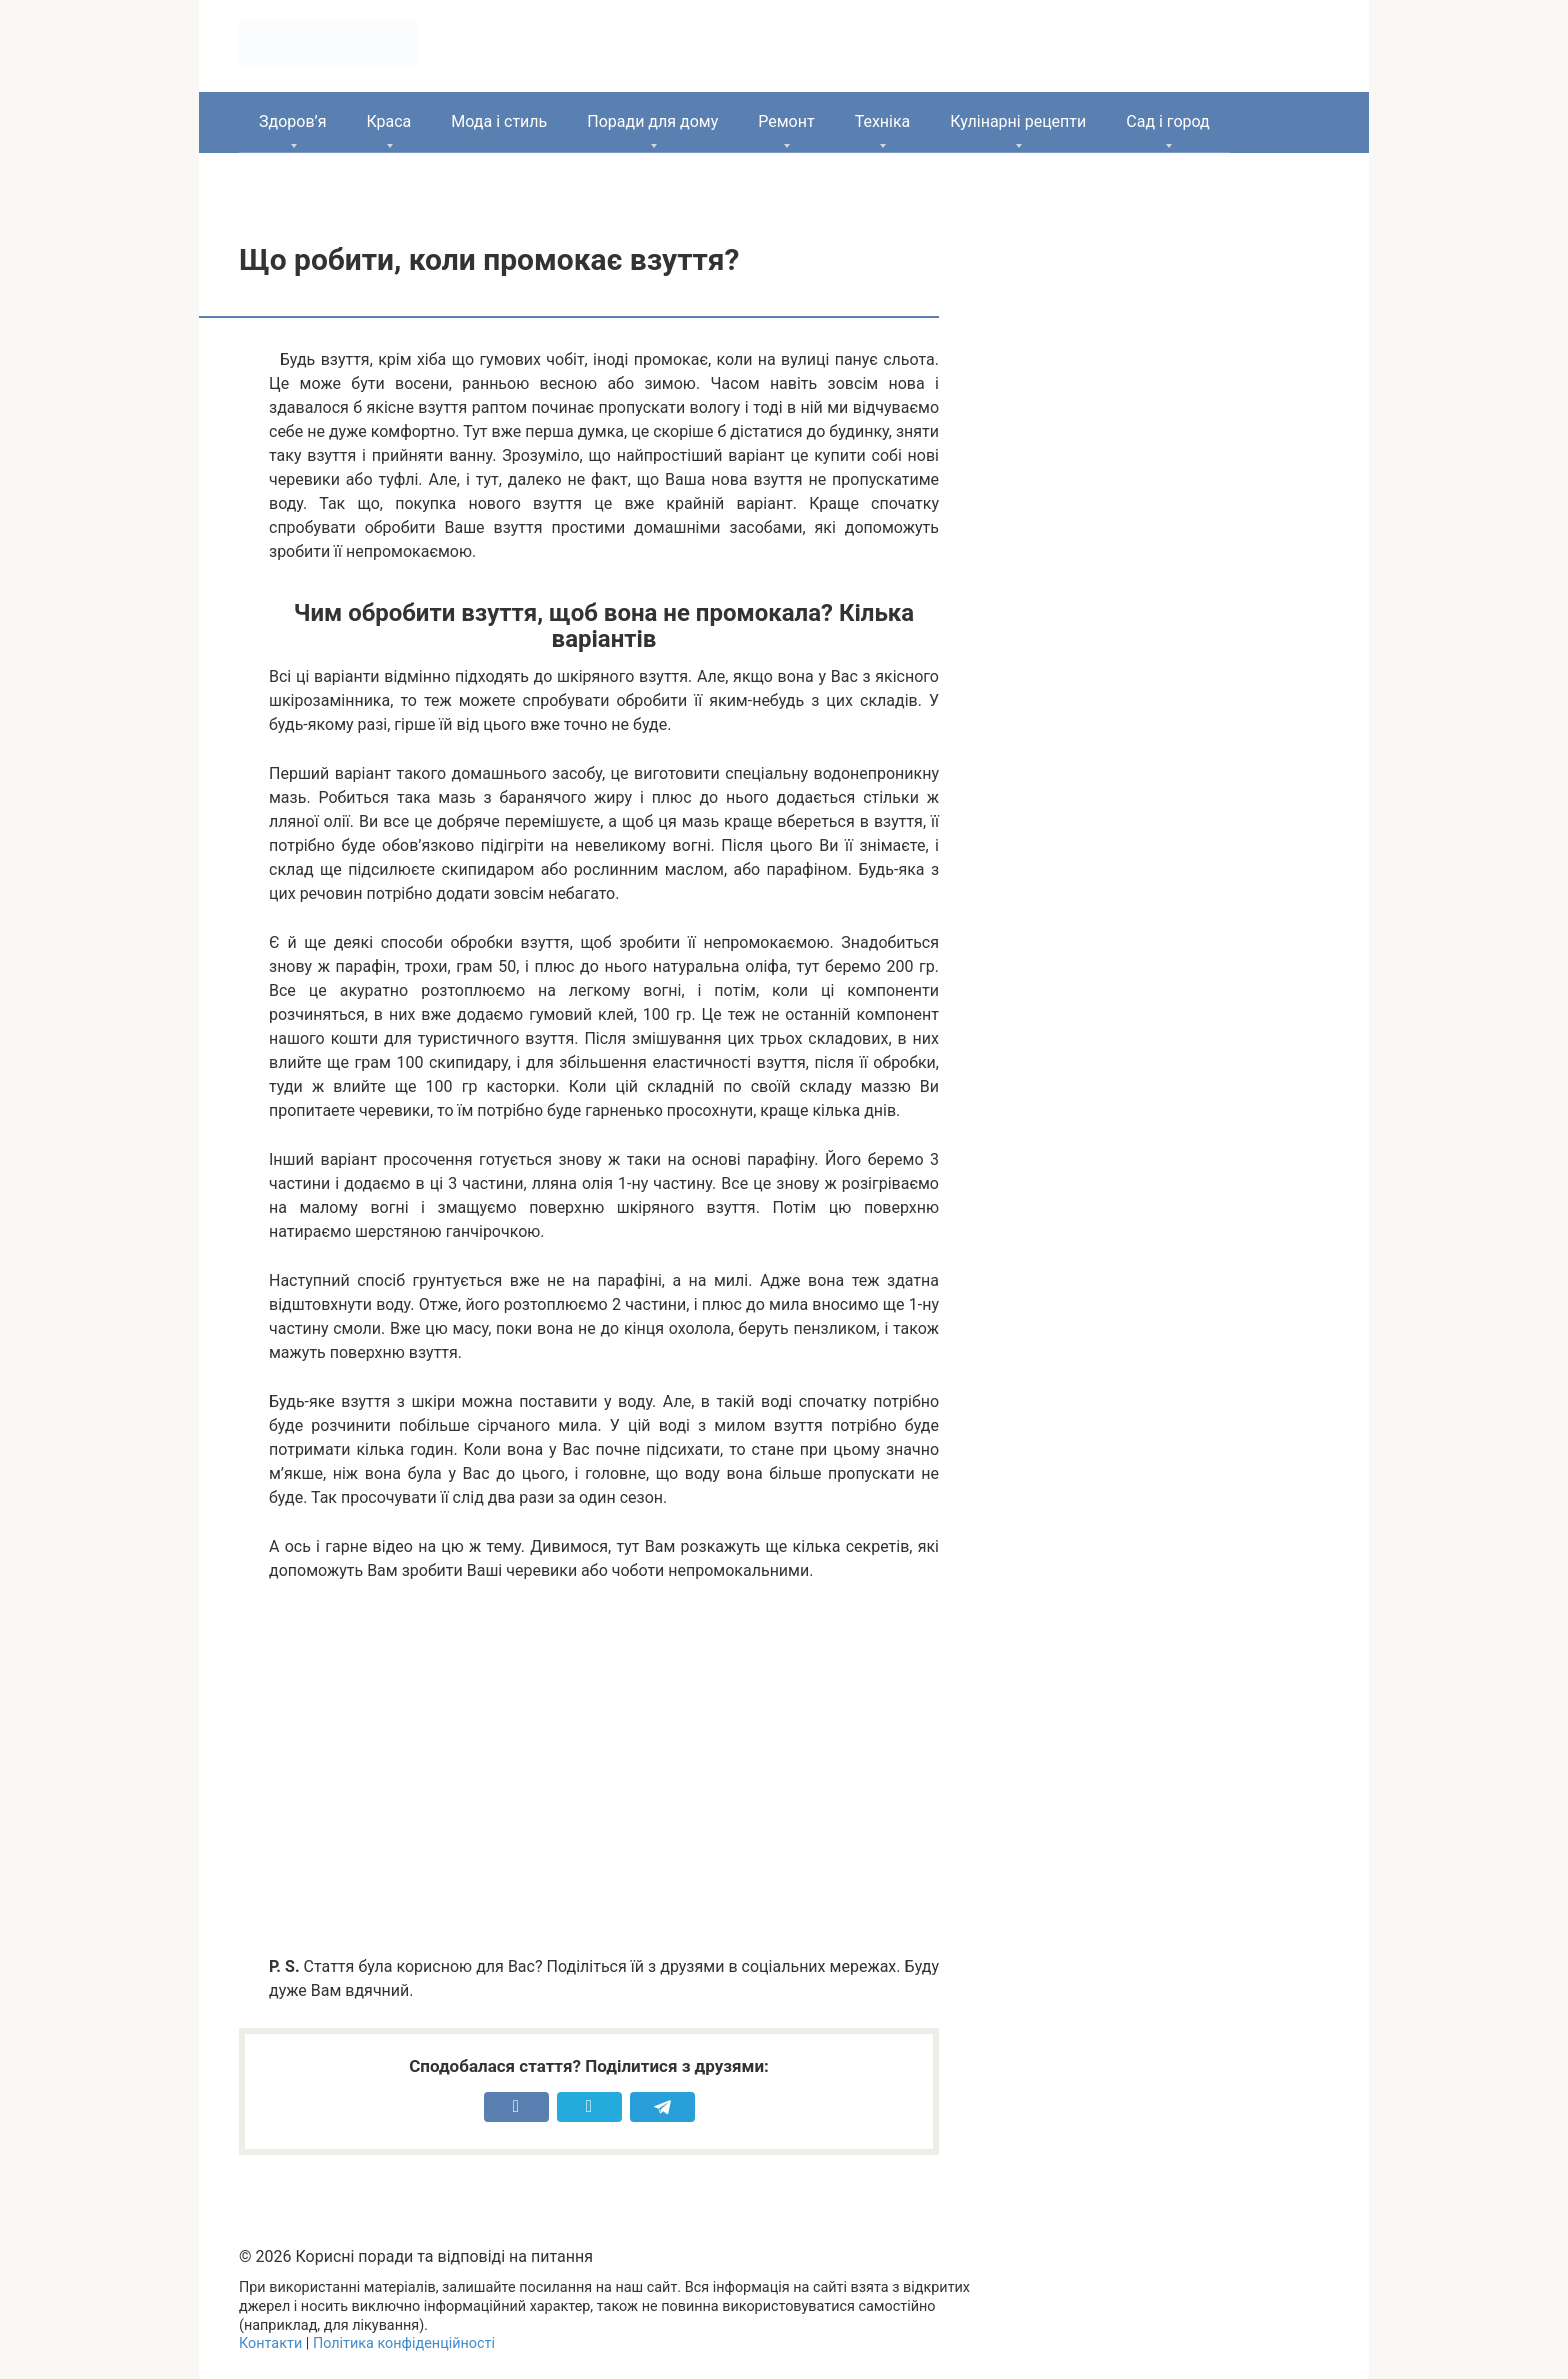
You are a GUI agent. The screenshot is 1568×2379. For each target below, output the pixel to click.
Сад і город (1168, 121)
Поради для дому (652, 121)
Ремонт (786, 121)
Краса (388, 121)
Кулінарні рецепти (1018, 121)
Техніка (883, 121)
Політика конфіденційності (404, 2343)
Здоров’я (292, 121)
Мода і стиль (499, 121)
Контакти (270, 2343)
